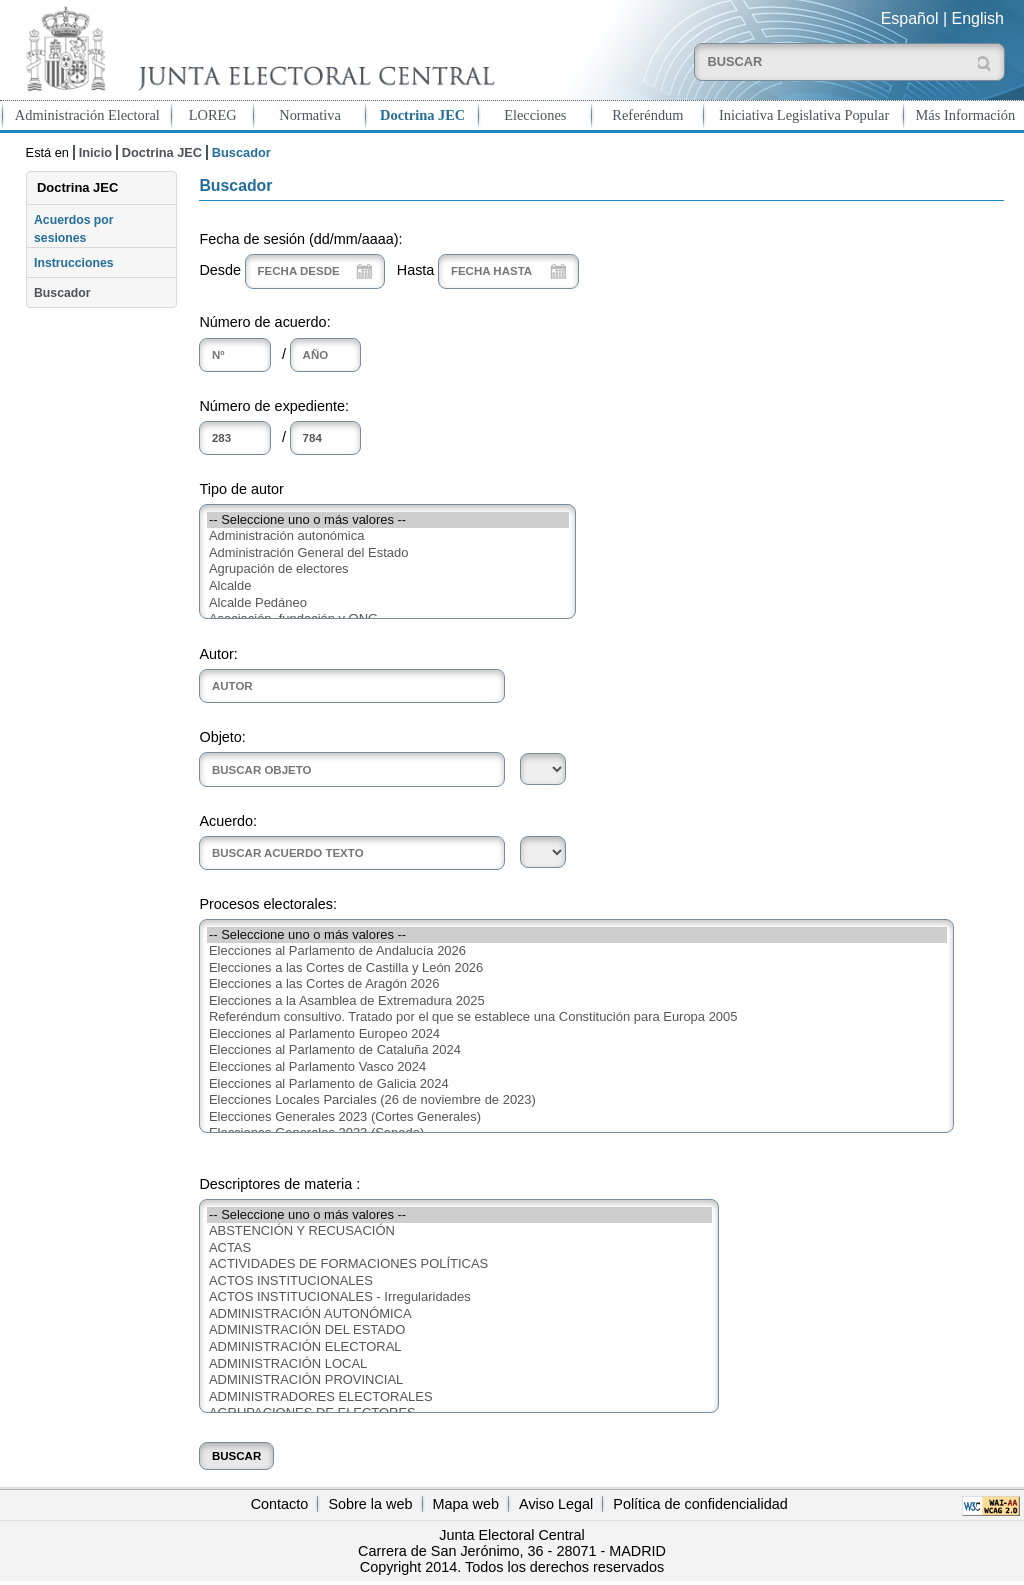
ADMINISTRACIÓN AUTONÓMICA (459, 1314)
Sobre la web (370, 1504)
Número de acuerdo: (264, 322)
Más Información (966, 115)
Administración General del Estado (388, 553)
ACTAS (459, 1248)
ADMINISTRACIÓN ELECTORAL (459, 1347)
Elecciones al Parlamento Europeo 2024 (577, 1034)
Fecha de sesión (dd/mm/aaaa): (300, 239)
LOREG (213, 115)
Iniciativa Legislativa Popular (804, 115)
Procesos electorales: (268, 904)
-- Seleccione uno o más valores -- (388, 520)
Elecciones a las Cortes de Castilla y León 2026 (577, 968)
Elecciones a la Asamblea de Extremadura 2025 (577, 1001)
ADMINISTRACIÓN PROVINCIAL (459, 1380)
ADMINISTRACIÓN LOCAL (459, 1364)
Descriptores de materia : (279, 1184)
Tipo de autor (241, 489)
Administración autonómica (388, 536)
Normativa (310, 115)
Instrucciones (74, 263)
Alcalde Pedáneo (388, 603)
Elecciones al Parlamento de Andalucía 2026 (577, 951)
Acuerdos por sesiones (74, 229)
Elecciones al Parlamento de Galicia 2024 (577, 1084)
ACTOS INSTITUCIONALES (459, 1281)
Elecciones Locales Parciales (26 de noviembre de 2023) (577, 1100)
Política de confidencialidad (700, 1504)
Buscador (62, 293)
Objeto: (222, 737)
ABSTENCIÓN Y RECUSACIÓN (459, 1231)
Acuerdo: (228, 821)
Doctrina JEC (422, 115)
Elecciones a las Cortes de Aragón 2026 (577, 984)
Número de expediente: (274, 406)
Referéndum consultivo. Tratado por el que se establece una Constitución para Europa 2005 (577, 1017)
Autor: (218, 654)
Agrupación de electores (388, 569)
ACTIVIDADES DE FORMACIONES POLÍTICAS (459, 1264)
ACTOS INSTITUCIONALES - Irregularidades (459, 1297)
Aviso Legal (556, 1504)
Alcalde (388, 586)
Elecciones (535, 115)
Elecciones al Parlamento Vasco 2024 (577, 1067)
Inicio (95, 152)
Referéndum (647, 115)
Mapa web (466, 1504)
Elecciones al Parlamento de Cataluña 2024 (577, 1050)
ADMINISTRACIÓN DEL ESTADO (459, 1330)
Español (910, 18)
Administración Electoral (87, 115)
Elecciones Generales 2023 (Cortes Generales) (577, 1117)
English (978, 18)
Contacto (280, 1504)
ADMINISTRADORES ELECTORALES (459, 1397)
